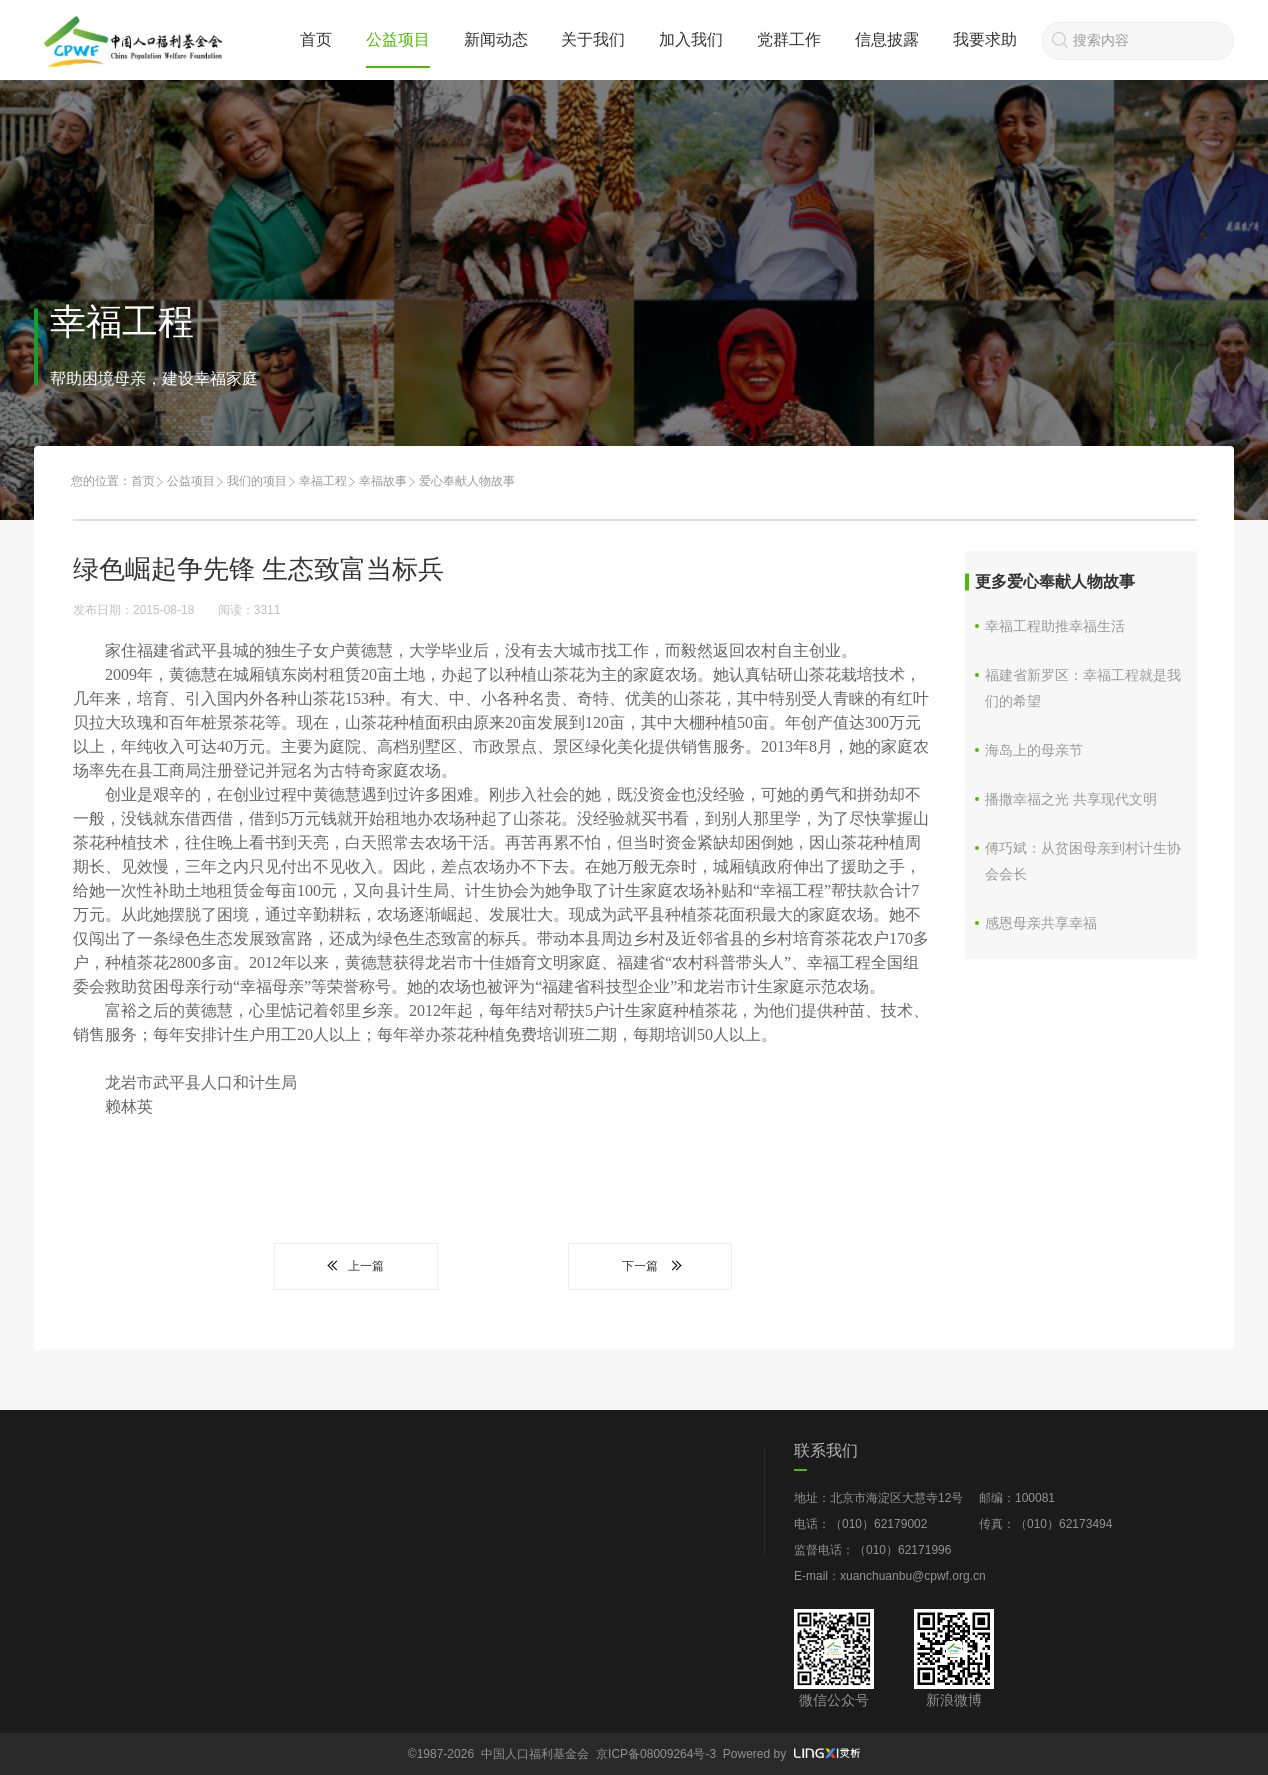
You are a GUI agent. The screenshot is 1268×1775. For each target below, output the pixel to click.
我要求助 (985, 39)
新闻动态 (496, 39)
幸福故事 (383, 481)
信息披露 (887, 39)
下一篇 (650, 1266)
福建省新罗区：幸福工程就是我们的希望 (1083, 688)
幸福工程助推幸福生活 (1055, 626)
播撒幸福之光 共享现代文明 (1071, 799)
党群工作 (789, 39)
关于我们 (593, 39)
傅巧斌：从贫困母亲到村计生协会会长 (1083, 861)
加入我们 (691, 39)
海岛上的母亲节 (1034, 750)
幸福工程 (323, 481)
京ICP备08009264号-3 (656, 1754)
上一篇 (356, 1266)
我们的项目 (257, 481)
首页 (316, 39)
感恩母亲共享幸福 (1041, 923)
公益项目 (398, 39)
